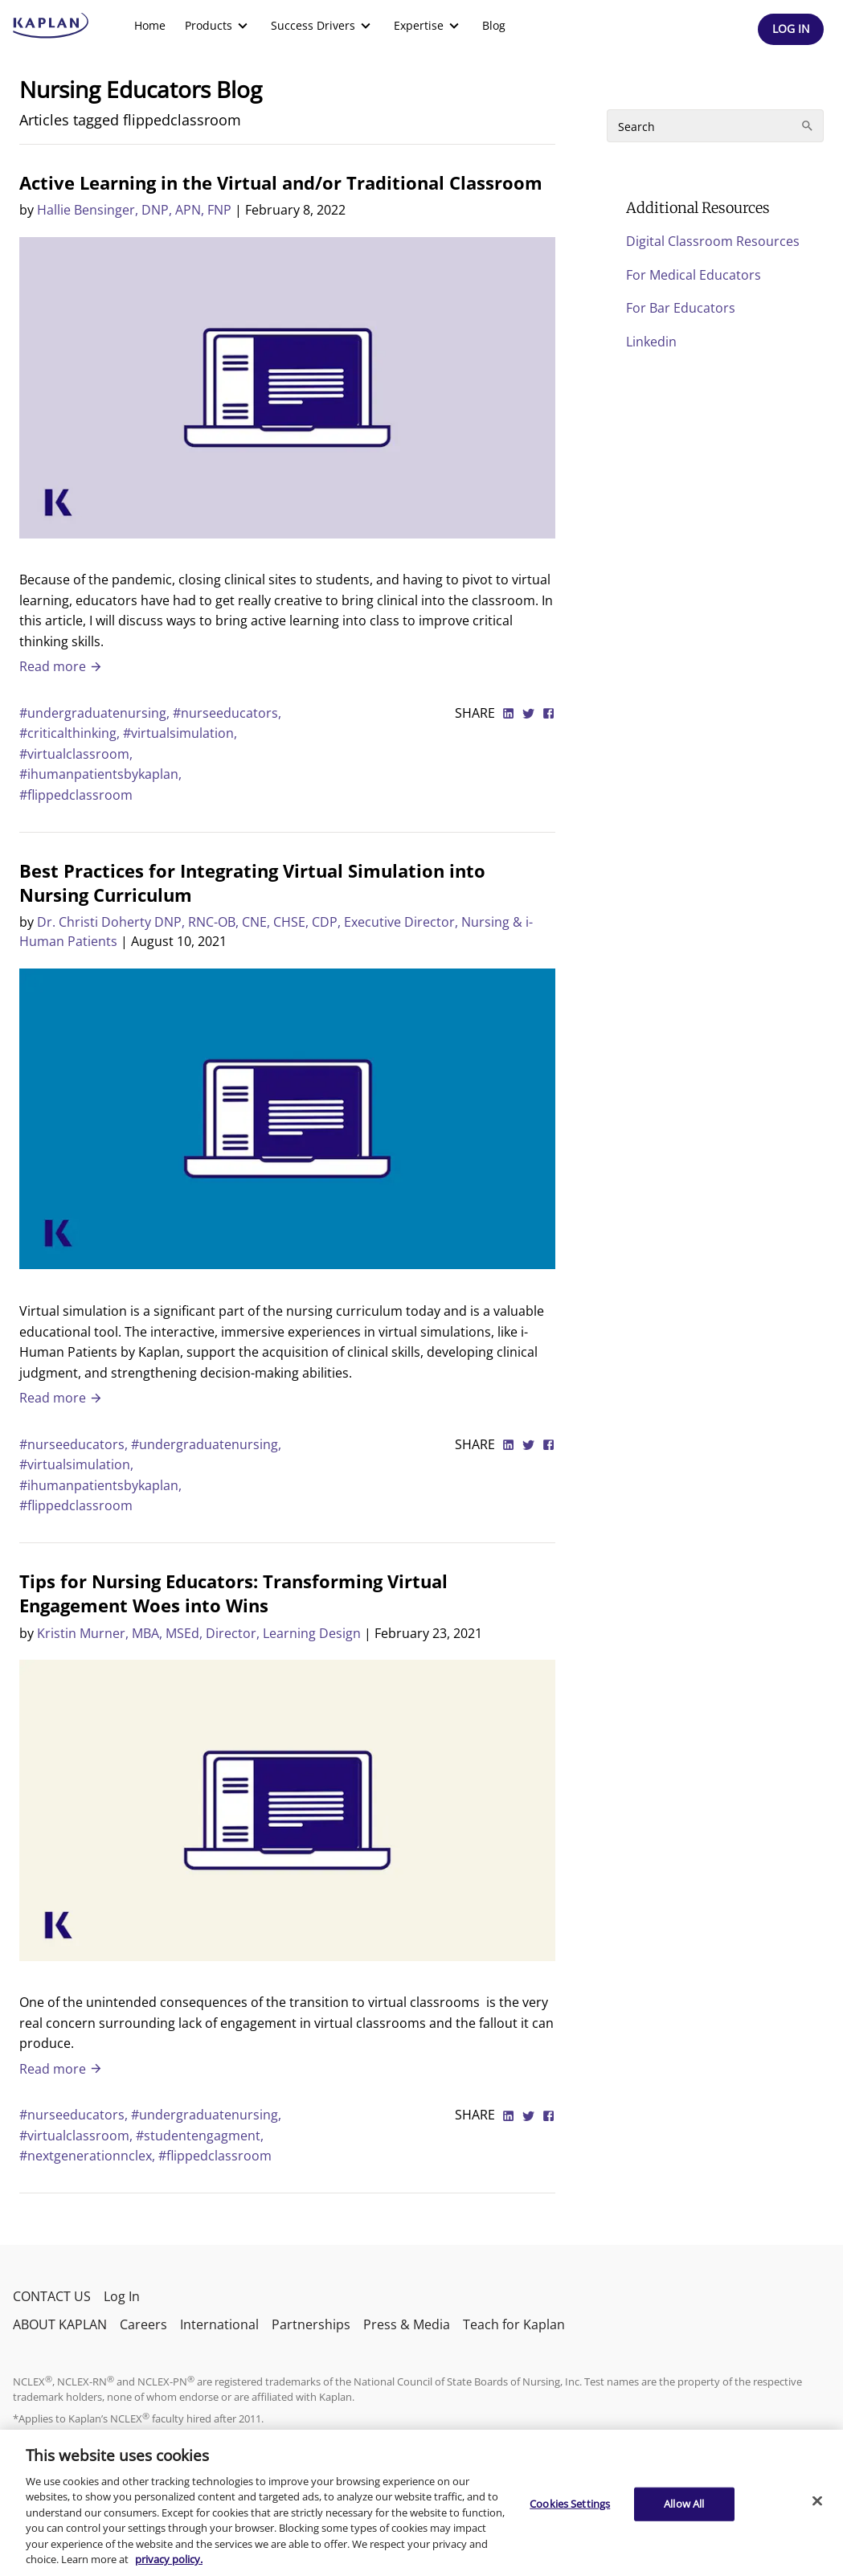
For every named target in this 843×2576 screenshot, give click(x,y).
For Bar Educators (680, 308)
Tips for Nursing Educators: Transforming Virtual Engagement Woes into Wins (233, 1593)
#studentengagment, (200, 2135)
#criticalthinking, (71, 733)
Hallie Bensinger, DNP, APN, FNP (134, 210)
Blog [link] (493, 25)
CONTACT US (52, 2296)
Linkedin (651, 341)
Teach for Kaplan (514, 2324)
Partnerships (311, 2324)
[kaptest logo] (51, 26)
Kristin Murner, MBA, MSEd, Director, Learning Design (199, 1633)
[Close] (817, 2500)
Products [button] (218, 26)
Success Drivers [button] (322, 26)
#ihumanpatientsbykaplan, (100, 774)
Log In (122, 2296)
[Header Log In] (791, 29)
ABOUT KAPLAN (60, 2324)
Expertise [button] (428, 26)
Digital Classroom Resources (713, 241)
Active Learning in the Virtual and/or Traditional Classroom (280, 182)
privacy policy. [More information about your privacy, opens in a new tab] (169, 2559)
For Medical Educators (693, 275)
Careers (143, 2324)
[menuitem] (150, 25)
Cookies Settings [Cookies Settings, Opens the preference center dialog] (570, 2503)
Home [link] (150, 25)
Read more (61, 666)
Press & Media (406, 2324)
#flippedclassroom (76, 795)
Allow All (684, 2503)
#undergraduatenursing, (96, 713)
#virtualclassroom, (76, 754)
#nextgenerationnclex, (88, 2155)
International (219, 2324)
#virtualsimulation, (180, 733)
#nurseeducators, (227, 713)
